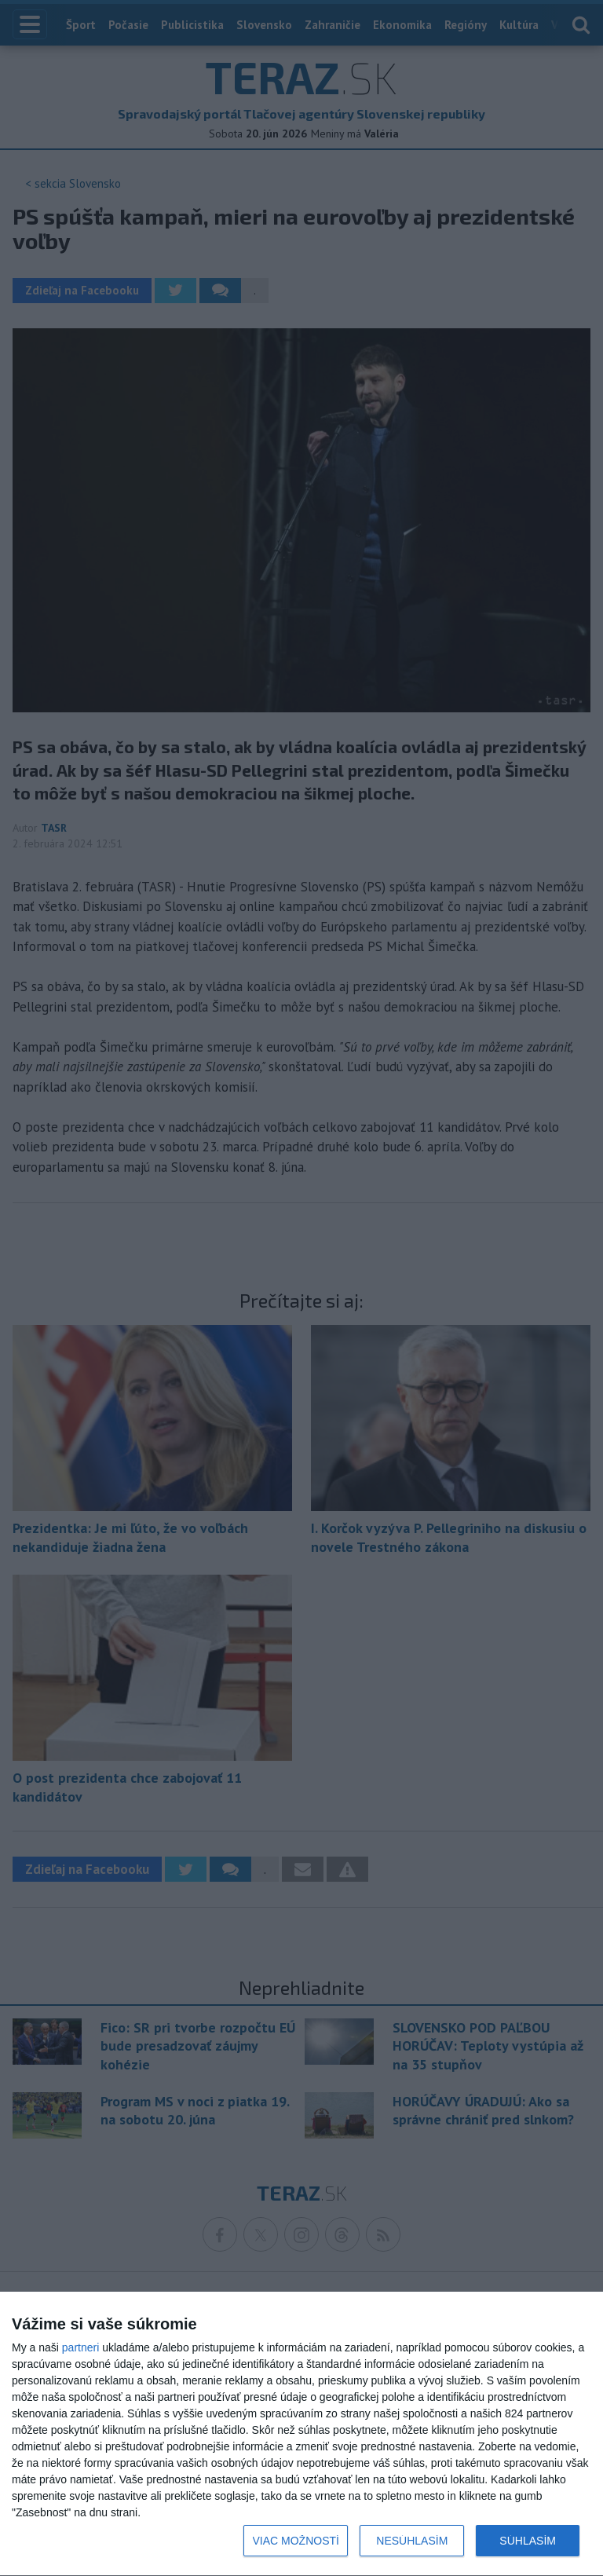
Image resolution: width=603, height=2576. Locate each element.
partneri (80, 2347)
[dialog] (301, 2434)
